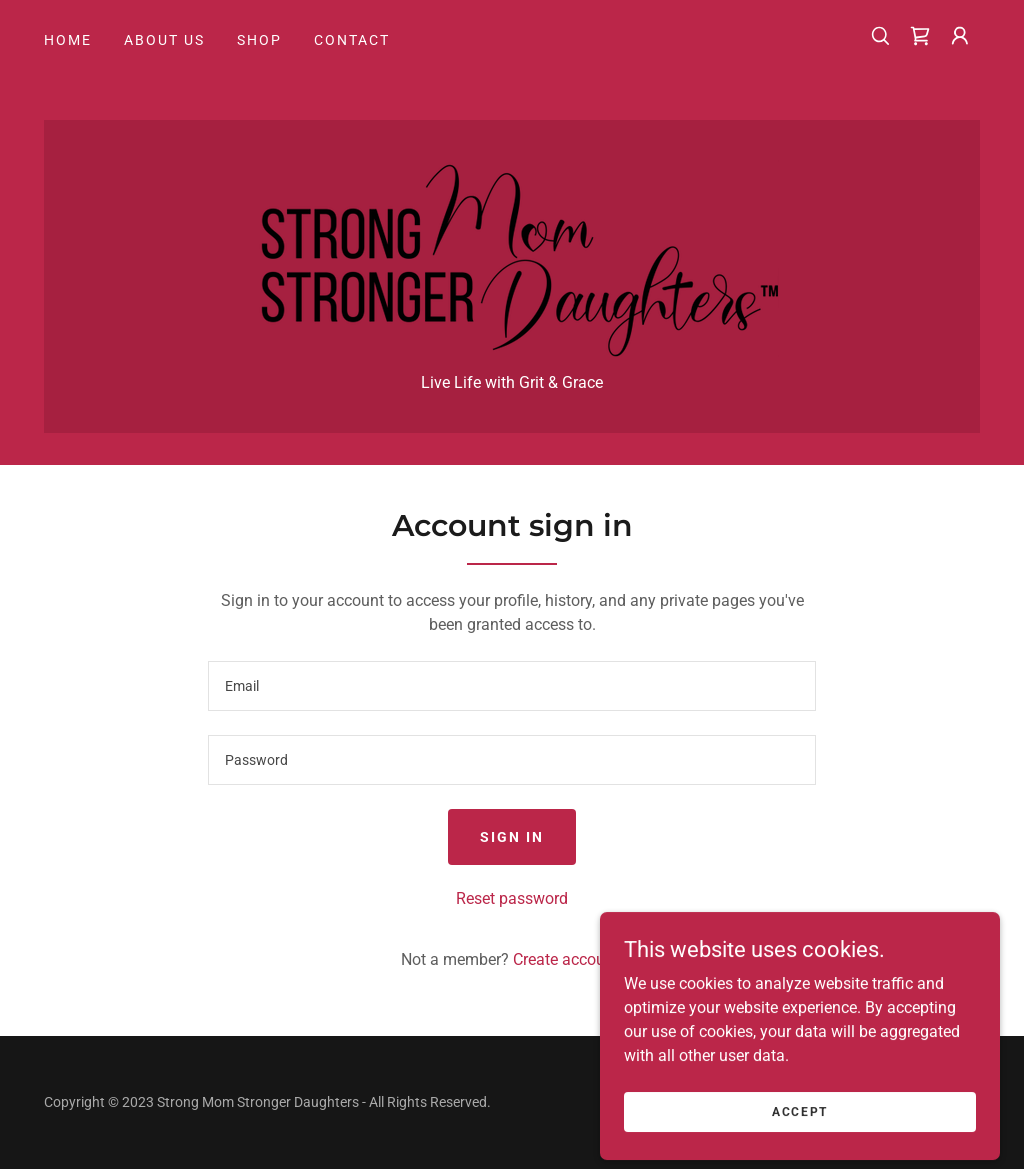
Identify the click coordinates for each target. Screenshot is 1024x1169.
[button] (960, 36)
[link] (920, 36)
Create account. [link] (568, 959)
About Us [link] (164, 40)
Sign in (512, 837)
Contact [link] (352, 40)
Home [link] (68, 40)
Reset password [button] (512, 898)
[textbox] (512, 686)
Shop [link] (259, 40)
